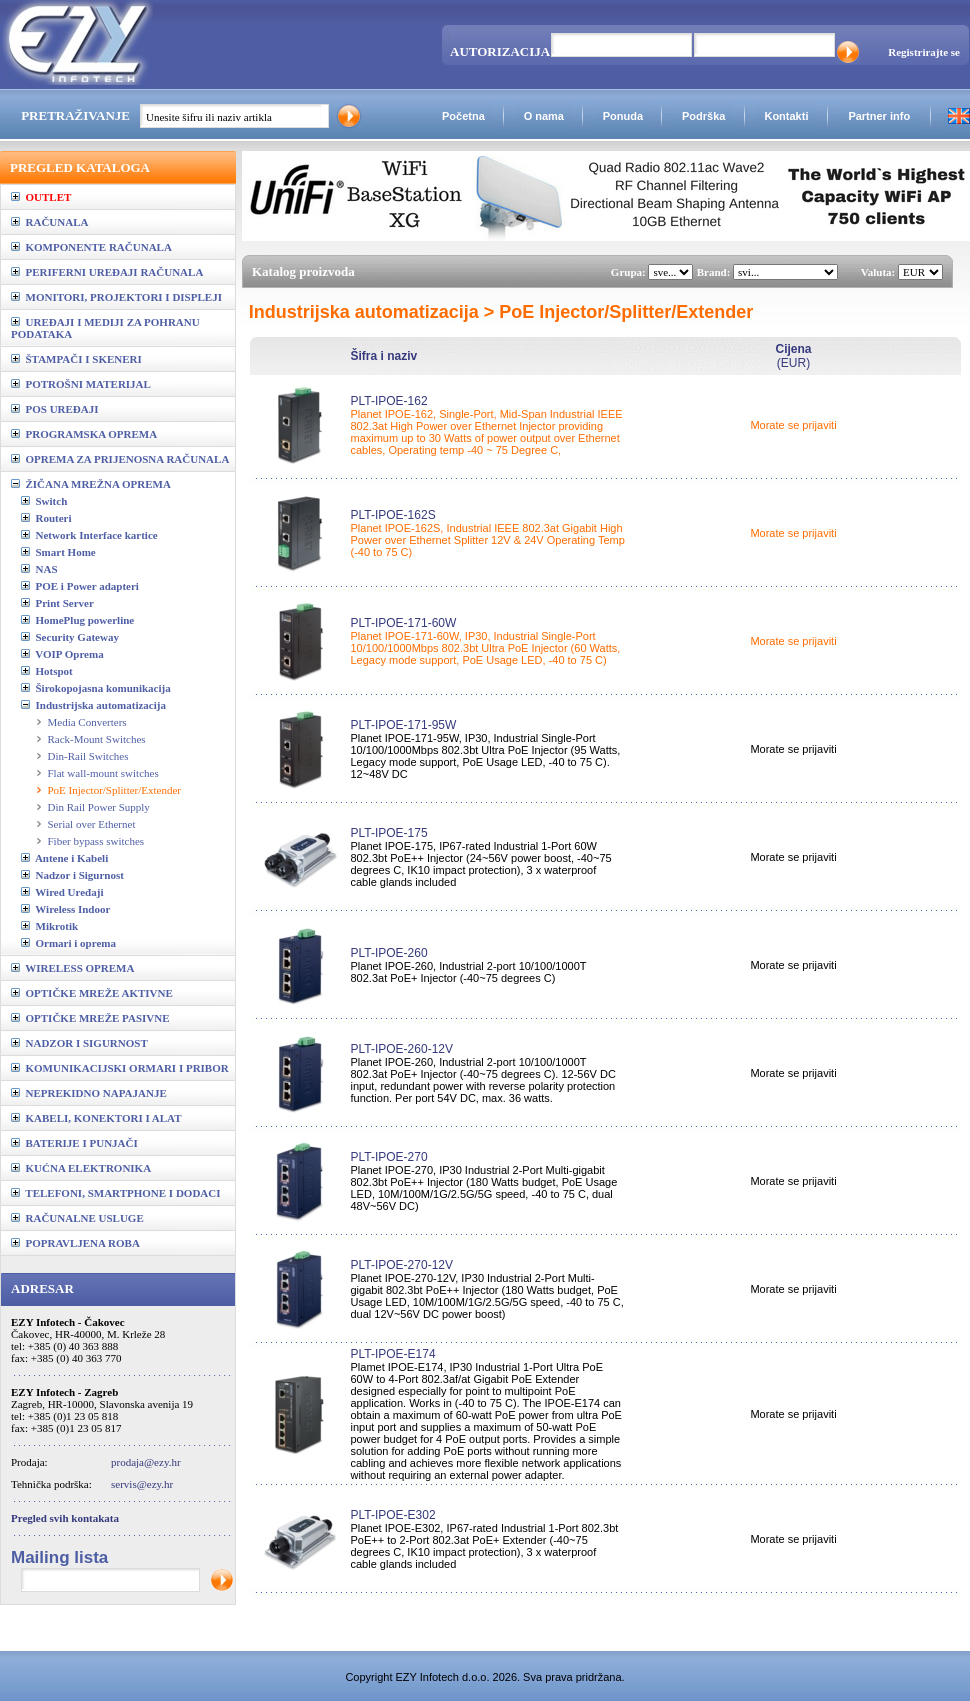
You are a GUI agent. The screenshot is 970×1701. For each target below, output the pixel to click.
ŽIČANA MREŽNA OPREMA (91, 484)
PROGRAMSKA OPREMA (84, 434)
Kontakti (786, 116)
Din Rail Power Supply (99, 807)
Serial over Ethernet (92, 824)
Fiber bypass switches (96, 841)
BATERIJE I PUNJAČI (74, 1143)
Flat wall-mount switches (103, 773)
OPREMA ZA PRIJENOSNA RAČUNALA (120, 459)
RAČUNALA (49, 222)
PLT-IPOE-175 (388, 833)
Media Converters (87, 722)
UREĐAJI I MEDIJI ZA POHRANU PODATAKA (105, 328)
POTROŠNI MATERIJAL (81, 384)
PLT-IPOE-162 (388, 401)
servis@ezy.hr (142, 1484)
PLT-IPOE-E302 (392, 1515)
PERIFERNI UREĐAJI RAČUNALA (107, 272)
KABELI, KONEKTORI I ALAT (96, 1118)
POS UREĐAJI (55, 409)
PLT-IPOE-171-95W (403, 725)
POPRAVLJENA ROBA (75, 1243)
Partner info (879, 116)
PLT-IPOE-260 (388, 953)
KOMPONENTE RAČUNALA (91, 247)
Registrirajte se (924, 52)
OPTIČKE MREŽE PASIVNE (90, 1018)
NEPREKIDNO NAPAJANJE (89, 1093)
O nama (544, 116)
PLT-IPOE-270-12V (401, 1265)
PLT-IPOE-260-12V (401, 1049)
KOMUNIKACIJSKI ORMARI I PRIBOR (120, 1068)
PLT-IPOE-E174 (392, 1354)
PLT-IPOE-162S (392, 515)
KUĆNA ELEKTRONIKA (81, 1168)
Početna (463, 116)
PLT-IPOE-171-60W (403, 623)
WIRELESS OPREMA (72, 968)
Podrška (703, 116)
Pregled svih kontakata (65, 1518)
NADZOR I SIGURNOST (79, 1043)
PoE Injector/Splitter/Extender (115, 790)
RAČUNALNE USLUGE (77, 1218)
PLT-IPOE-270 (388, 1157)
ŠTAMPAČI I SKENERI (76, 359)
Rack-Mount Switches (97, 739)
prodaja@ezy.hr (146, 1462)
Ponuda (623, 116)
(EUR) (793, 356)
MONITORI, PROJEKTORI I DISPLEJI (116, 297)
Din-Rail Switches (88, 756)
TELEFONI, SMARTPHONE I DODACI (116, 1193)
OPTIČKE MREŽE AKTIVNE (92, 993)
